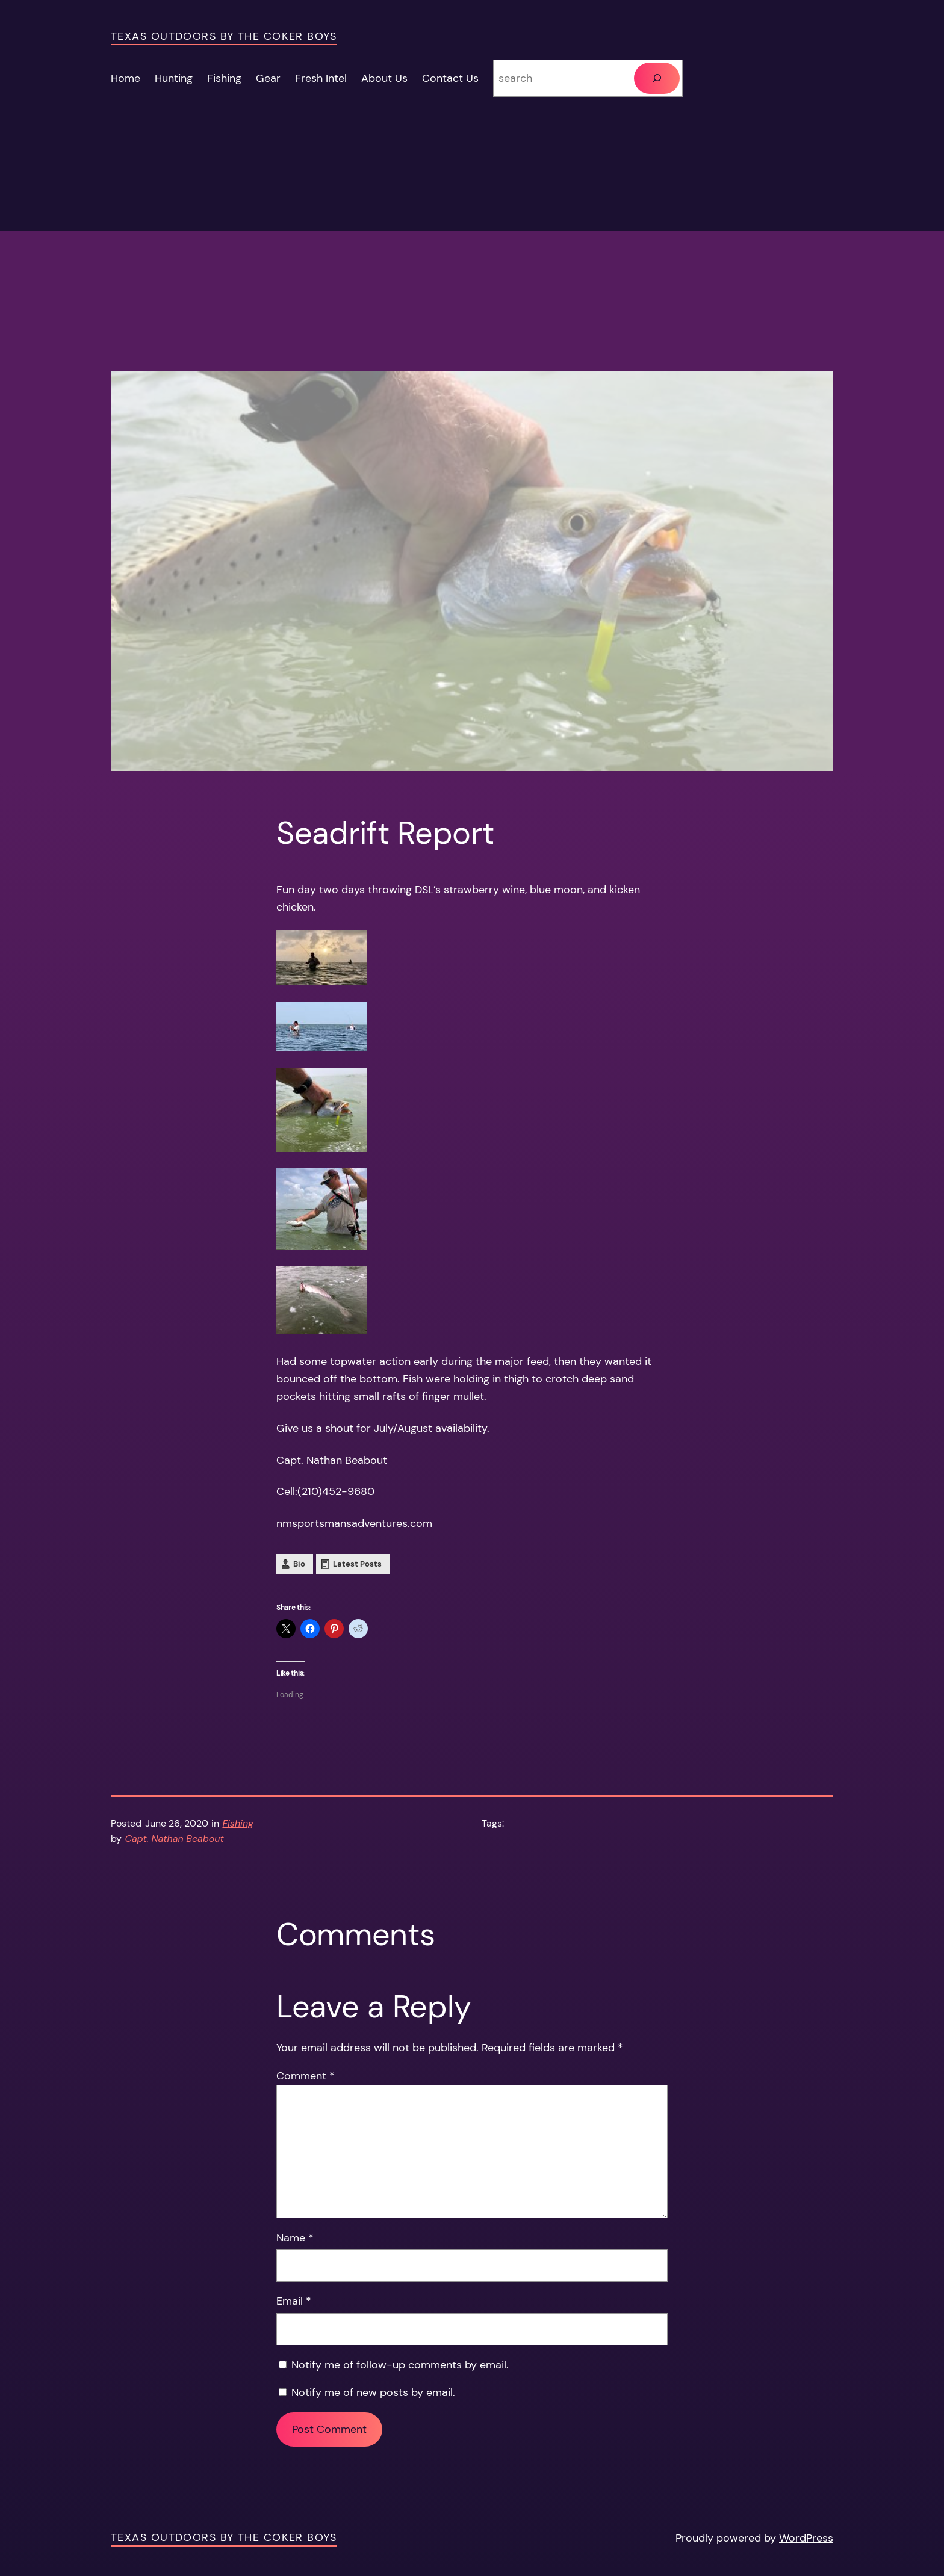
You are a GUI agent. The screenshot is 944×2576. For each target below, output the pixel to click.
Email (293, 2301)
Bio (299, 1564)
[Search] (657, 78)
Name (295, 2238)
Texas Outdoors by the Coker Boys (224, 36)
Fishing (238, 1823)
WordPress (806, 2538)
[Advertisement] (472, 287)
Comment (305, 2076)
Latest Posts (357, 1564)
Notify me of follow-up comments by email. (400, 2365)
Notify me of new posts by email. (373, 2392)
